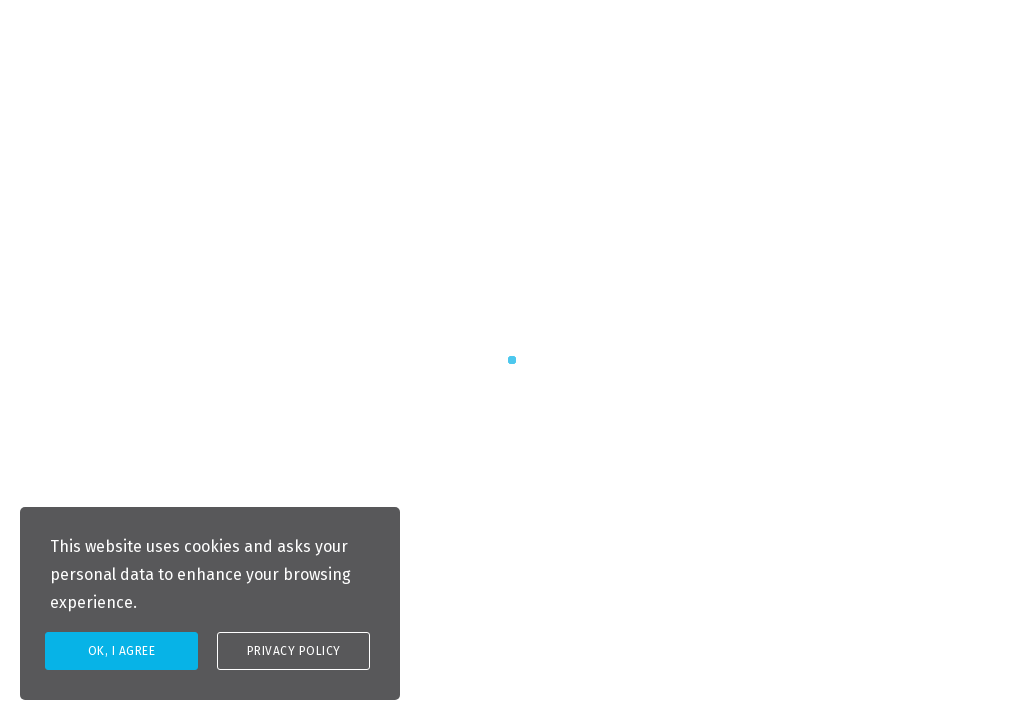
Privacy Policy (294, 651)
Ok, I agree (122, 651)
